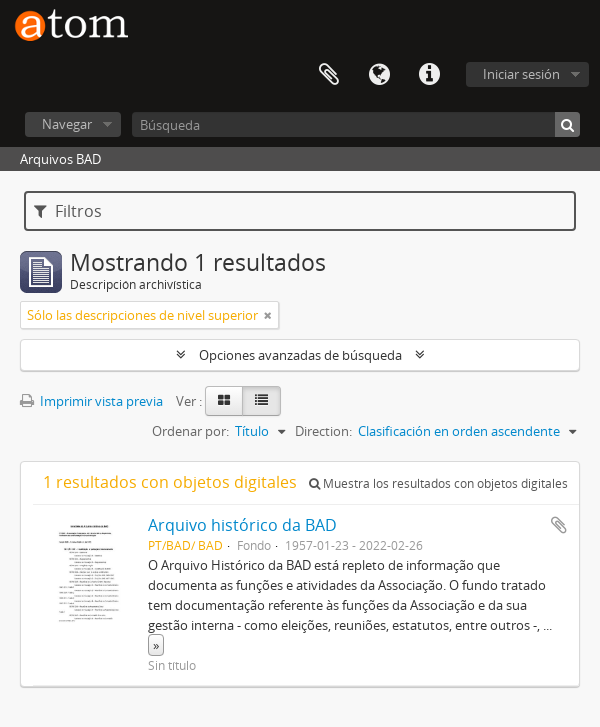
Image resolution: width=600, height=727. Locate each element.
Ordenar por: (190, 431)
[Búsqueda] (356, 124)
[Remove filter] (268, 315)
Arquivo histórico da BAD (242, 525)
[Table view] (261, 401)
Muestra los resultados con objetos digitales (438, 483)
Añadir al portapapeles (559, 525)
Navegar (67, 124)
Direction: (323, 431)
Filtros (68, 211)
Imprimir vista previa (91, 401)
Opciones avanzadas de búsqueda (300, 355)
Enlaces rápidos (429, 75)
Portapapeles (329, 75)
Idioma (379, 75)
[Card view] (224, 401)
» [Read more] (156, 645)
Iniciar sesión (521, 74)
